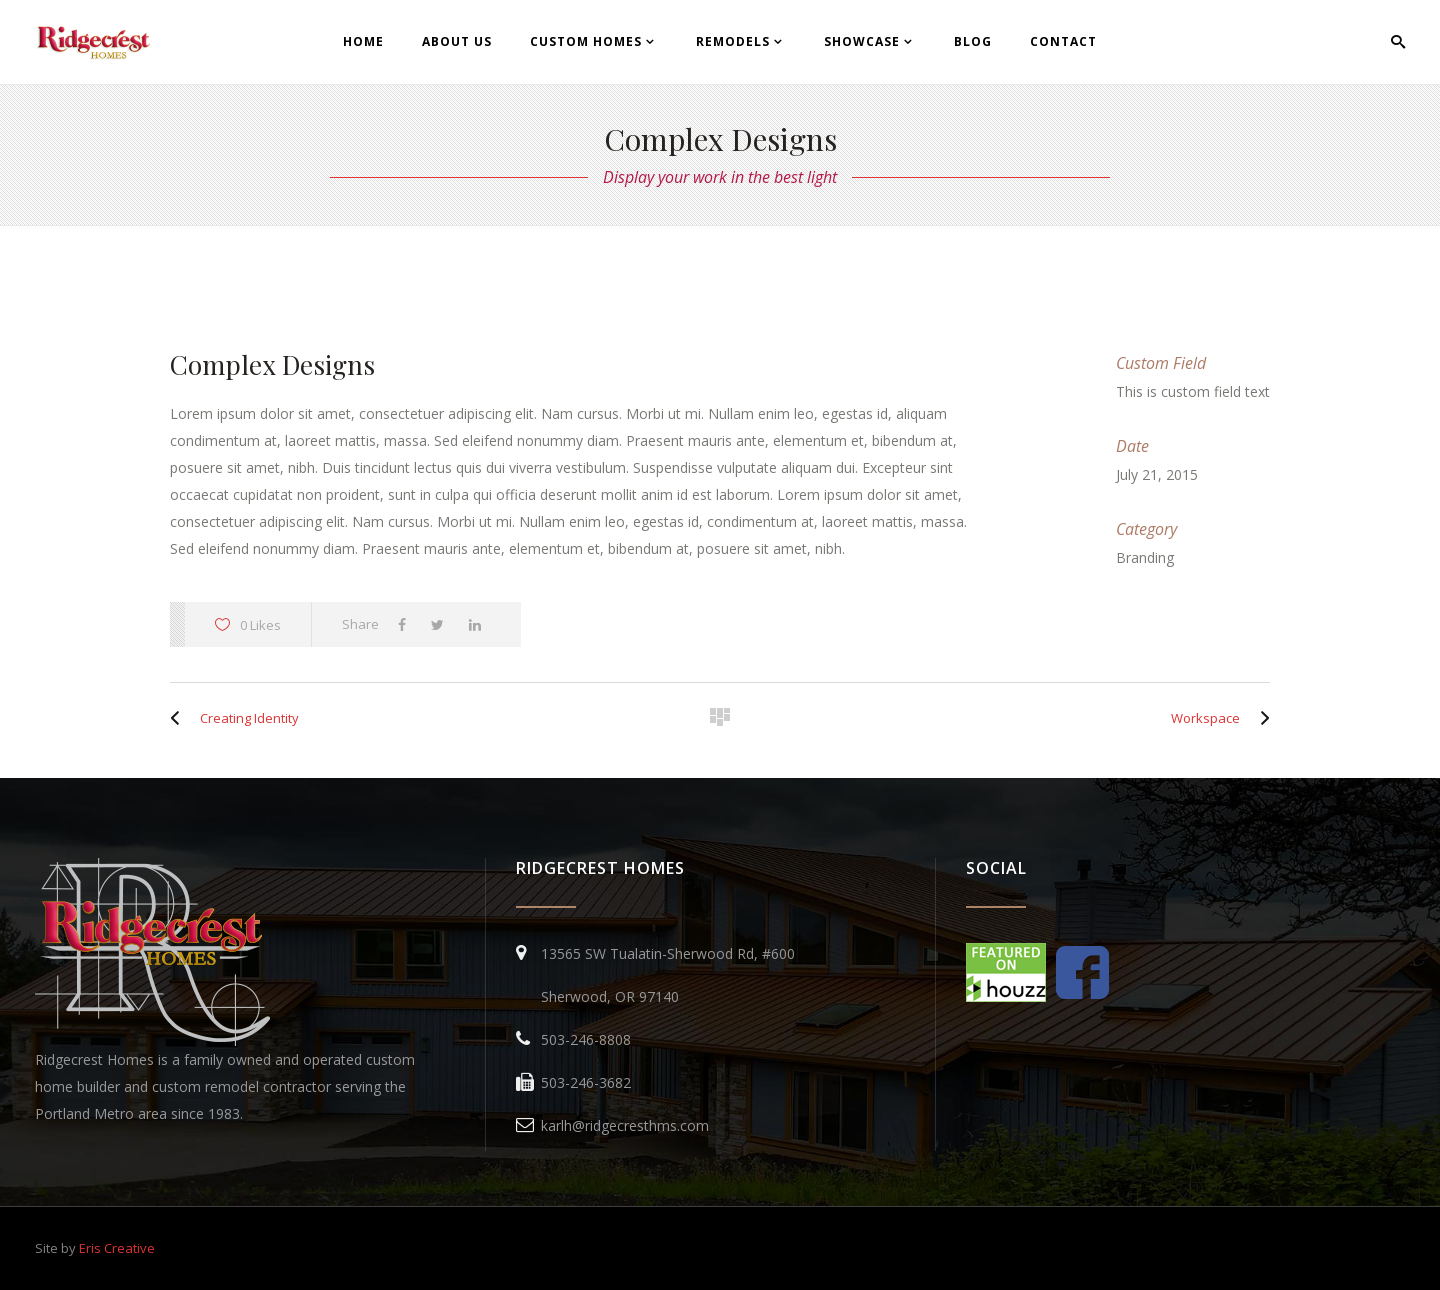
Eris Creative (117, 1248)
